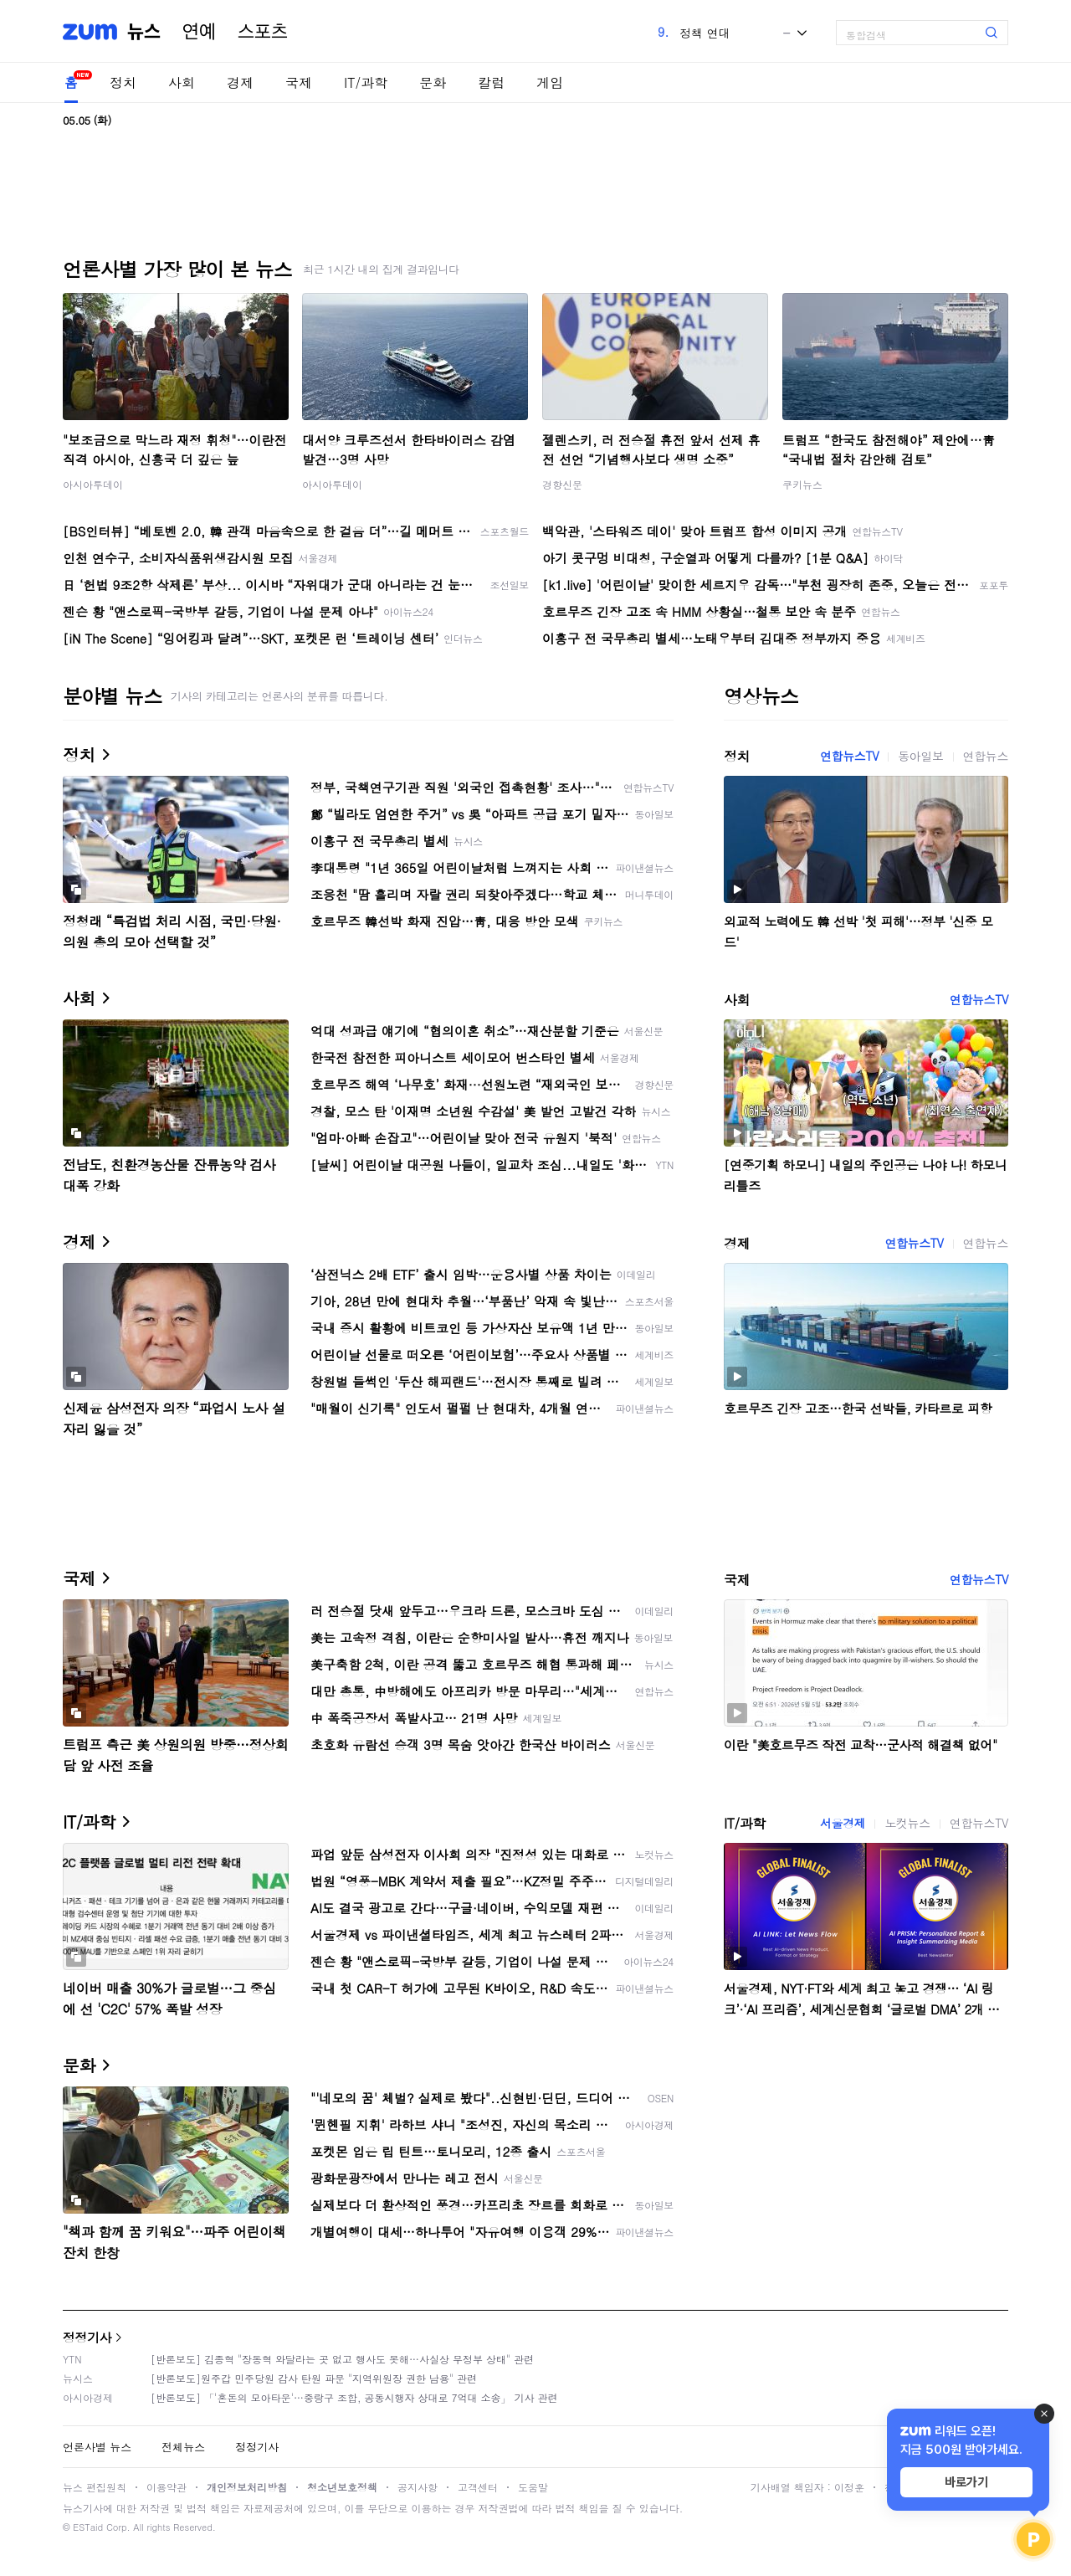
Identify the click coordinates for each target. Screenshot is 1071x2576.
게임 (549, 82)
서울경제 (842, 1822)
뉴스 (144, 32)
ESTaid (88, 2527)
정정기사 (87, 2337)
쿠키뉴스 (802, 484)
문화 (432, 82)
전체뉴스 (183, 2447)
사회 (181, 82)
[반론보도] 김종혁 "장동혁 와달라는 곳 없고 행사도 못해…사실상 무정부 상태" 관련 (342, 2359)
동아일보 (920, 755)
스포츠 (263, 32)
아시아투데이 (93, 484)
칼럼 (491, 82)
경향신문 (562, 484)
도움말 (533, 2487)
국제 (298, 82)
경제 (240, 82)
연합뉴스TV (849, 755)
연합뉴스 (985, 755)
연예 (199, 32)
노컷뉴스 (907, 1822)
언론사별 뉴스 (97, 2447)
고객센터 (478, 2487)
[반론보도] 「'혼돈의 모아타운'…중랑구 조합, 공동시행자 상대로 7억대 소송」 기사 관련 (354, 2397)
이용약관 (166, 2487)
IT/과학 (365, 82)
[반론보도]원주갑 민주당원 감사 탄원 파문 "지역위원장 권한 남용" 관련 (314, 2378)
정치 (123, 82)
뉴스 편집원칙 (94, 2487)
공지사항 (417, 2487)
